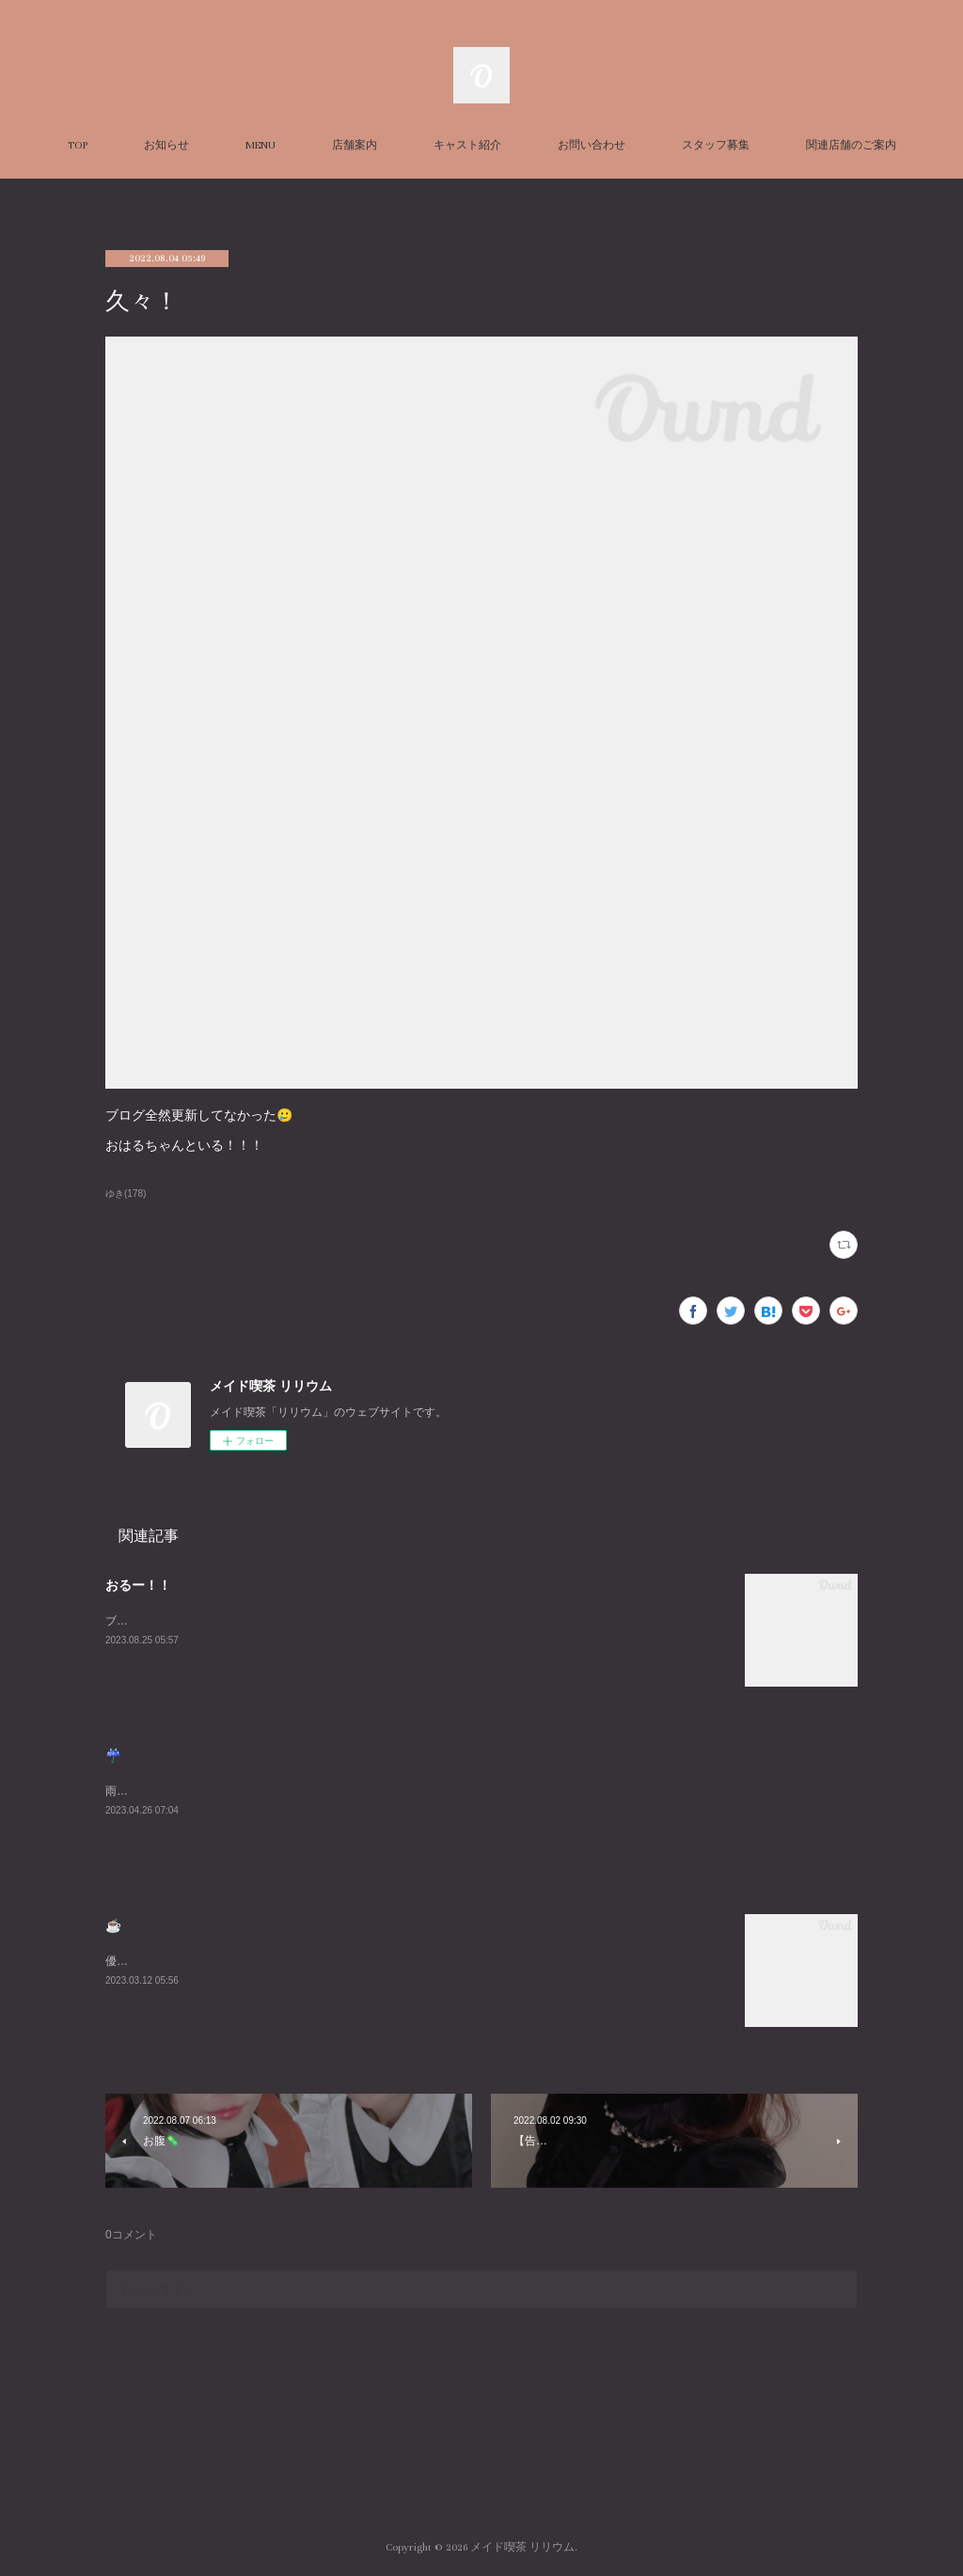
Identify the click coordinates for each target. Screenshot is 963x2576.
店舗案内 (354, 145)
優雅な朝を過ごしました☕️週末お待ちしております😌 (243, 1961)
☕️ (113, 1925)
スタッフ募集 (716, 145)
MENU (260, 145)
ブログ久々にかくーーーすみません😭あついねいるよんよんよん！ (276, 1620)
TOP (77, 145)
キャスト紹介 (467, 145)
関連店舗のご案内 (851, 145)
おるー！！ (138, 1585)
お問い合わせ (591, 145)
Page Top (481, 2471)
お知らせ (166, 145)
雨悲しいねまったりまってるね (184, 1791)
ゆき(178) (125, 1193)
